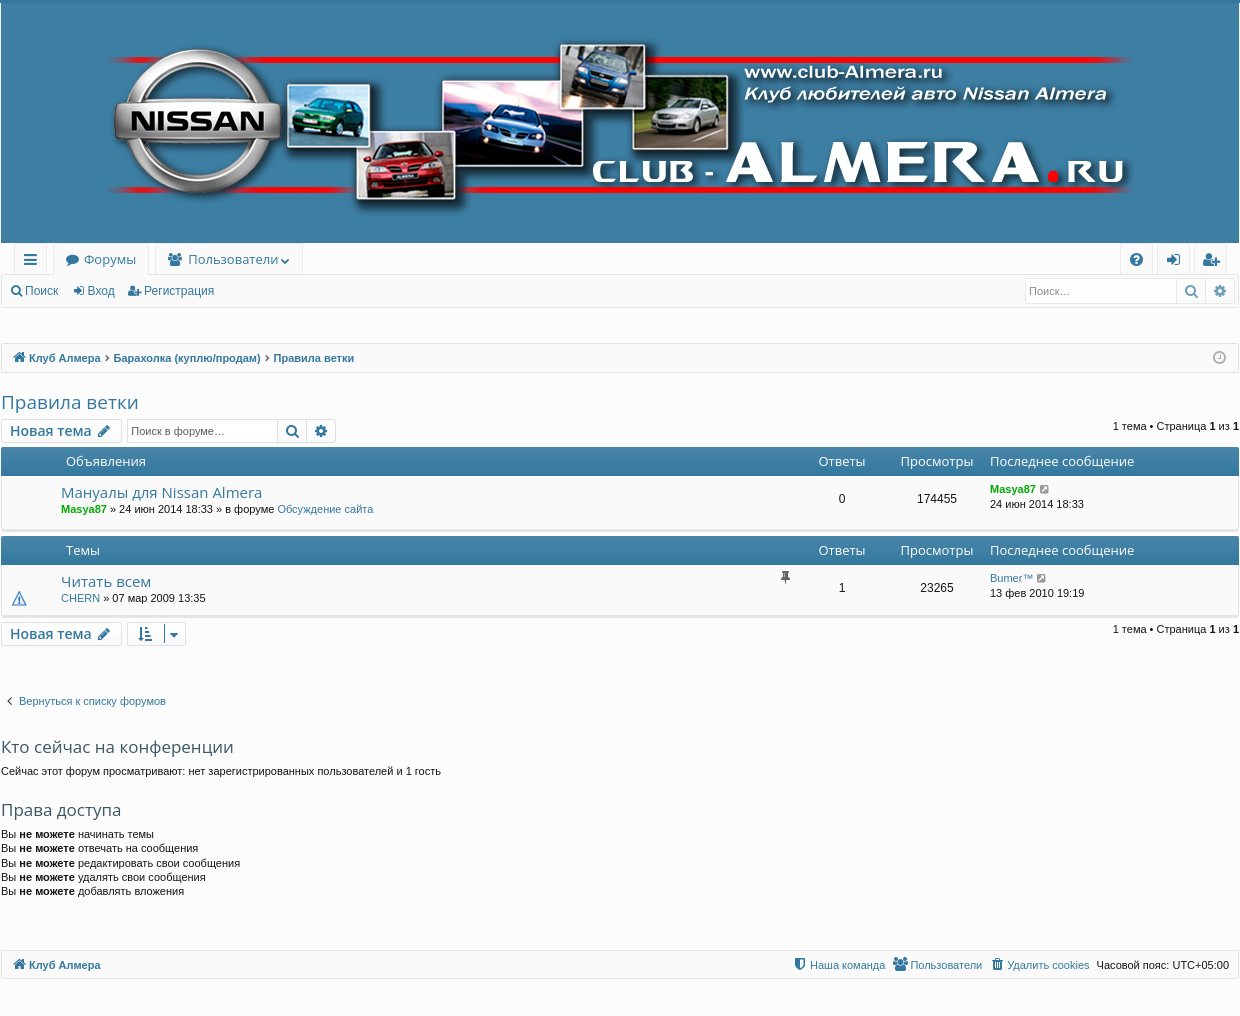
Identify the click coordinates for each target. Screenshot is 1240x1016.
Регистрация (179, 291)
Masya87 (84, 509)
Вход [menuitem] (1177, 262)
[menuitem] (1136, 259)
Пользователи (233, 259)
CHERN (80, 598)
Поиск (41, 291)
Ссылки (34, 262)
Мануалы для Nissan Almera (161, 492)
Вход (101, 291)
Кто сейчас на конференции (117, 746)
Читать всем (106, 581)
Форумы (110, 259)
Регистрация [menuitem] (1215, 262)
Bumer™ (1011, 578)
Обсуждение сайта (325, 509)
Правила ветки (70, 402)
